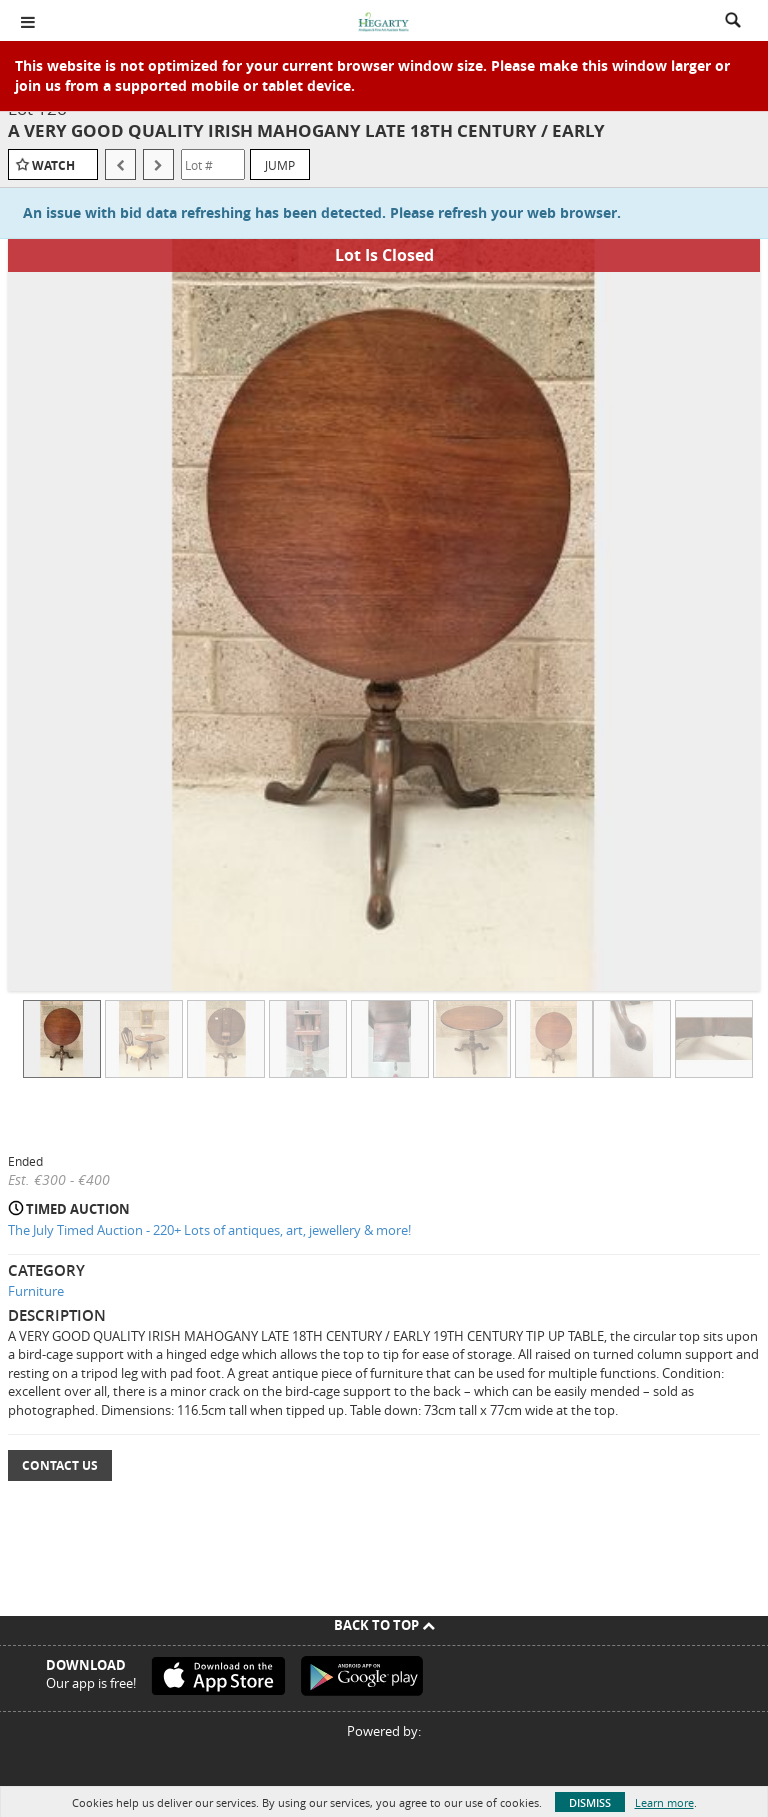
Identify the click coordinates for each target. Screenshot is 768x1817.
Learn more (664, 1802)
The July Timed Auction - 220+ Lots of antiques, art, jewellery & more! (209, 1230)
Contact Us (60, 1465)
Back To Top (384, 1625)
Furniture (36, 1291)
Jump (280, 165)
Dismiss (590, 1802)
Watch (53, 165)
